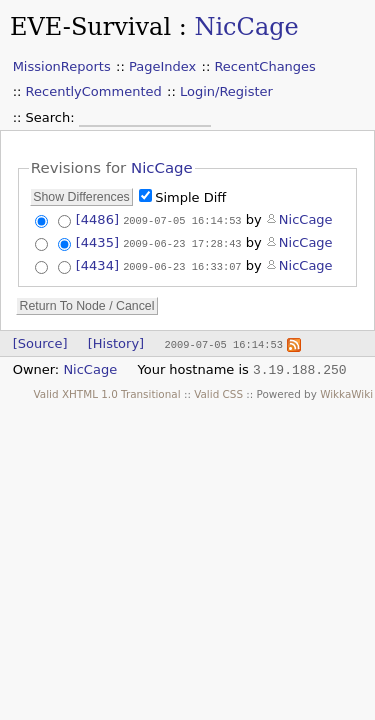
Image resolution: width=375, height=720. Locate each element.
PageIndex (162, 66)
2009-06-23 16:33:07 (182, 264)
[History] (116, 340)
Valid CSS (218, 390)
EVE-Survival (90, 27)
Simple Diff (190, 197)
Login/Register (226, 91)
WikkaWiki (346, 390)
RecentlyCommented (94, 91)
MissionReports (62, 66)
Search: (52, 117)
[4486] (97, 219)
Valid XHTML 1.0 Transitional (107, 390)
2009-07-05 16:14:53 (182, 220)
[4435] (97, 241)
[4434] (97, 263)
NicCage (246, 27)
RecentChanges (264, 66)
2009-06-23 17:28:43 (182, 242)
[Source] (40, 340)
